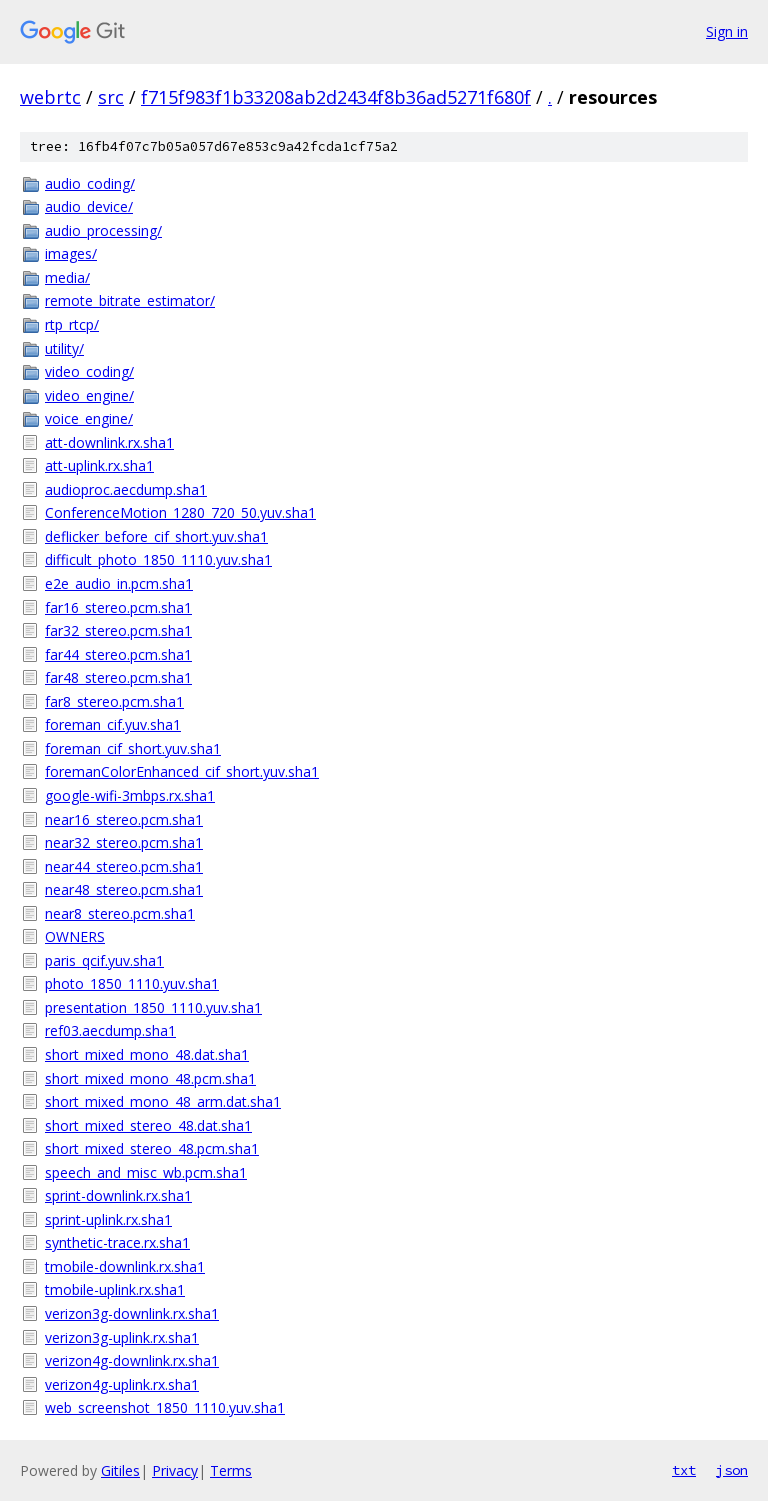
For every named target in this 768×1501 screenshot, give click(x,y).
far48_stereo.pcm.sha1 (118, 677)
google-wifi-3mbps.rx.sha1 (130, 795)
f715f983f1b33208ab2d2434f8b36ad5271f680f (336, 97)
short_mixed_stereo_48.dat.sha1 (148, 1125)
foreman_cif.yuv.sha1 (113, 724)
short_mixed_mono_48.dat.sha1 (147, 1054)
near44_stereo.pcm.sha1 (124, 866)
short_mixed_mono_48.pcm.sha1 (150, 1078)
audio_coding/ (90, 183)
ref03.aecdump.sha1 (110, 1030)
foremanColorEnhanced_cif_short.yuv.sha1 (182, 771)
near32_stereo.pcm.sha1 (124, 842)
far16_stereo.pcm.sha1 (118, 607)
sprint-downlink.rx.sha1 (118, 1195)
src (111, 97)
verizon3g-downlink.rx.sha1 (132, 1313)
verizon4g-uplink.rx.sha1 (122, 1384)
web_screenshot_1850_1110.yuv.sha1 (165, 1407)
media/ (67, 277)
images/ (71, 253)
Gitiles (120, 1470)
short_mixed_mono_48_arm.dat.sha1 (163, 1101)
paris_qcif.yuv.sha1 (104, 960)
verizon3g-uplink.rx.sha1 (122, 1337)
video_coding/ (89, 371)
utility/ (64, 348)
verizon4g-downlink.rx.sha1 (132, 1360)
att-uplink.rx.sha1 (99, 465)
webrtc (50, 97)
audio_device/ (89, 206)
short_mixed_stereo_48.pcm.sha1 (152, 1148)
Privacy (175, 1470)
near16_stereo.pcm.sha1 (124, 819)
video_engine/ (89, 395)
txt (684, 1470)
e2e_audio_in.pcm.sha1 (119, 583)
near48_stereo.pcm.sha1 (124, 889)
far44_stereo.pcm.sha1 (118, 654)
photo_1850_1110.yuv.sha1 (132, 983)
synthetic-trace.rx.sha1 (117, 1242)
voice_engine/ (89, 418)
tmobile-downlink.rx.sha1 (125, 1266)
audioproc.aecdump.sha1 (126, 489)
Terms (231, 1470)
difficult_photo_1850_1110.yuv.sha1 (158, 559)
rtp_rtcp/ (72, 324)
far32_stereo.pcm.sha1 (118, 630)
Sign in (727, 31)
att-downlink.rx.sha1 (109, 442)
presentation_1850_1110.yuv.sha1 (153, 1007)
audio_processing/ (103, 230)
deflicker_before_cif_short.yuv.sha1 (156, 536)
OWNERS (75, 936)
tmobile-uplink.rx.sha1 (115, 1289)
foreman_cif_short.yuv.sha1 (133, 748)
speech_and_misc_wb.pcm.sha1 (146, 1172)
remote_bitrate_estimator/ (130, 300)
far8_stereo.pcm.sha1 (114, 701)
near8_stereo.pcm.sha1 (120, 913)
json (732, 1470)
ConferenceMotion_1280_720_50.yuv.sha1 (180, 512)
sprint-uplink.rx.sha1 (108, 1219)
